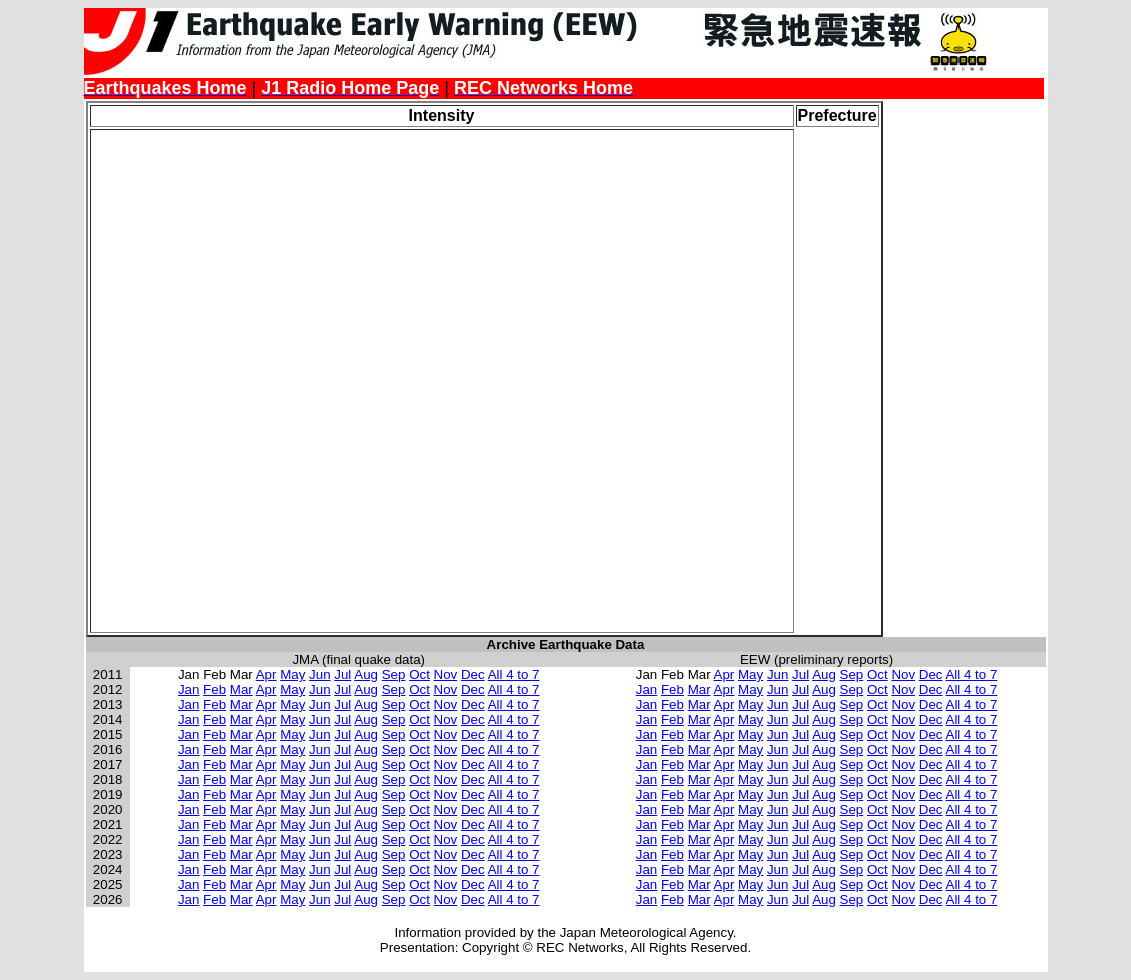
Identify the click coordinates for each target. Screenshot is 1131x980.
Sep (394, 674)
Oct (419, 674)
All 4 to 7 (514, 674)
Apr (266, 674)
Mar (241, 689)
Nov (446, 674)
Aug (366, 674)
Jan (189, 689)
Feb (214, 689)
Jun (320, 674)
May (292, 674)
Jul (342, 674)
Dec (473, 674)
